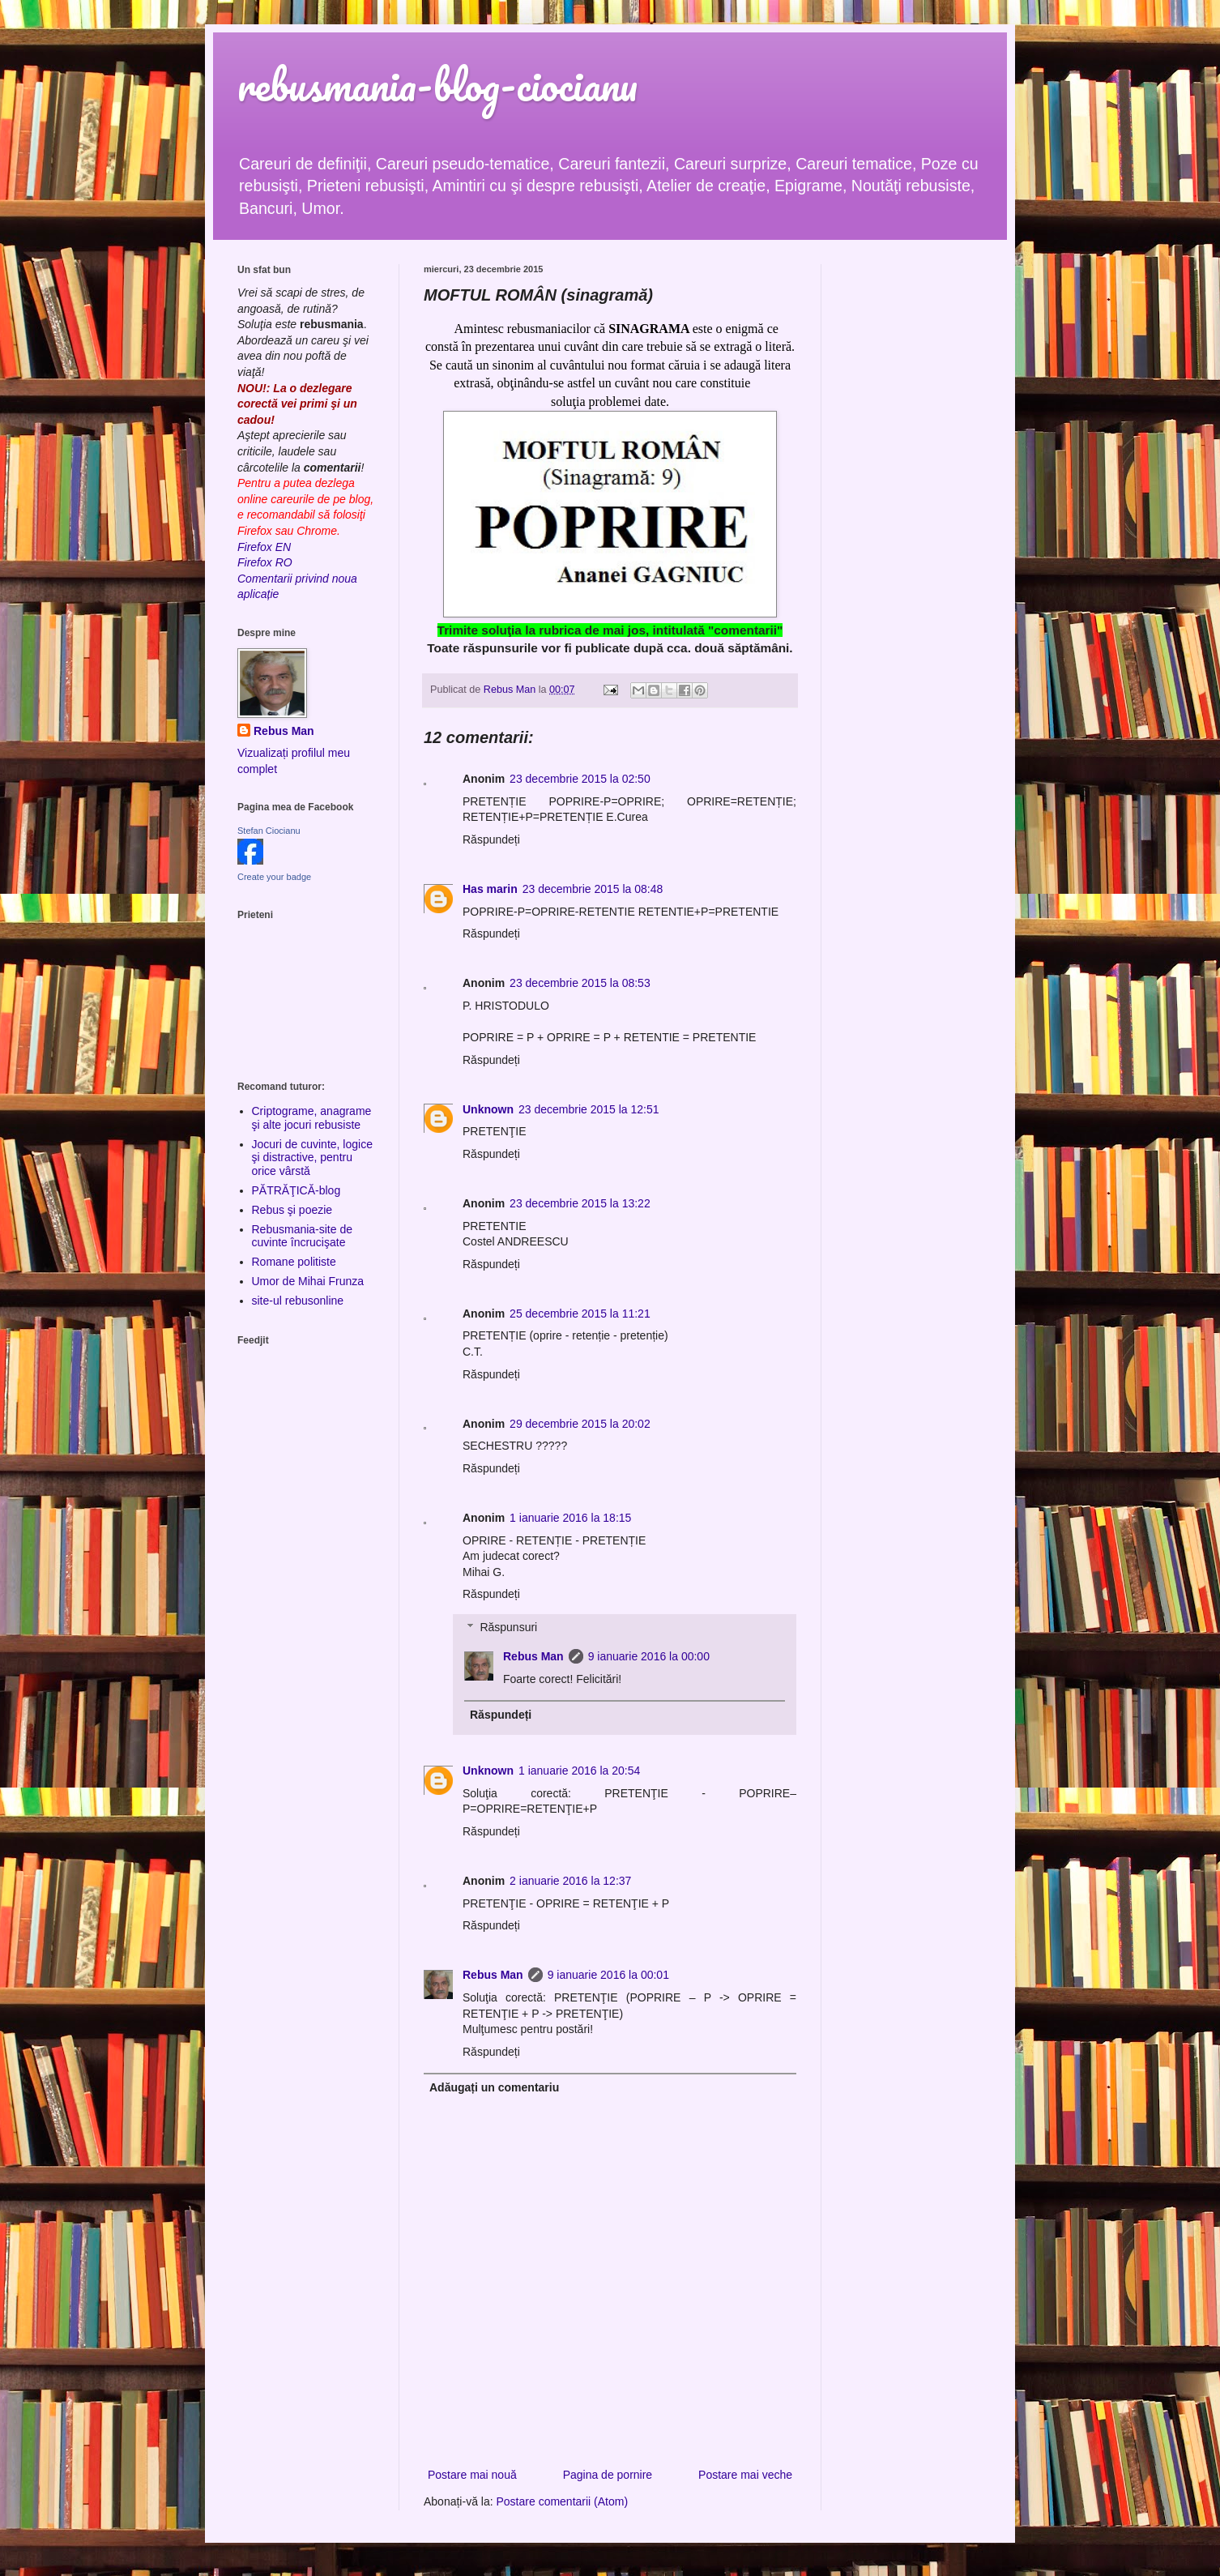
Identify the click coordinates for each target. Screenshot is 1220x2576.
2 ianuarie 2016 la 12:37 (570, 1880)
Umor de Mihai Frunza (308, 1281)
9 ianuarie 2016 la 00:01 (608, 1974)
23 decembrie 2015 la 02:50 (580, 778)
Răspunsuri (508, 1627)
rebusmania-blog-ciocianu (437, 84)
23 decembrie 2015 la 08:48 (593, 888)
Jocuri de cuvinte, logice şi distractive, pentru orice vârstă (312, 1158)
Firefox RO (264, 562)
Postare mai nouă (472, 2474)
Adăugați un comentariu (494, 2087)
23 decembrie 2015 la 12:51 (588, 1109)
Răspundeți (491, 839)
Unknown (488, 1109)
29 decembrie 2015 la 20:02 (580, 1423)
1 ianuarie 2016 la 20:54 (579, 1770)
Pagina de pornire (608, 2474)
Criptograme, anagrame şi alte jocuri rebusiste (312, 1117)
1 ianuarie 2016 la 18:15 (570, 1517)
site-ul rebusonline (298, 1300)
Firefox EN (264, 546)
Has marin (490, 888)
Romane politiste (294, 1261)
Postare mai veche (745, 2474)
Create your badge (274, 877)
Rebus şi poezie (292, 1209)
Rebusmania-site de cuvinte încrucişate (302, 1236)
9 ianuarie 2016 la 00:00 (649, 1656)
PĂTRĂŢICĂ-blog (296, 1190)
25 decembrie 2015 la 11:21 (580, 1313)
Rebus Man (533, 1656)
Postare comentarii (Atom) (563, 2501)
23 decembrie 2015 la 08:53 (580, 982)
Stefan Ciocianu (269, 830)
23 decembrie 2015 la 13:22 (580, 1203)
